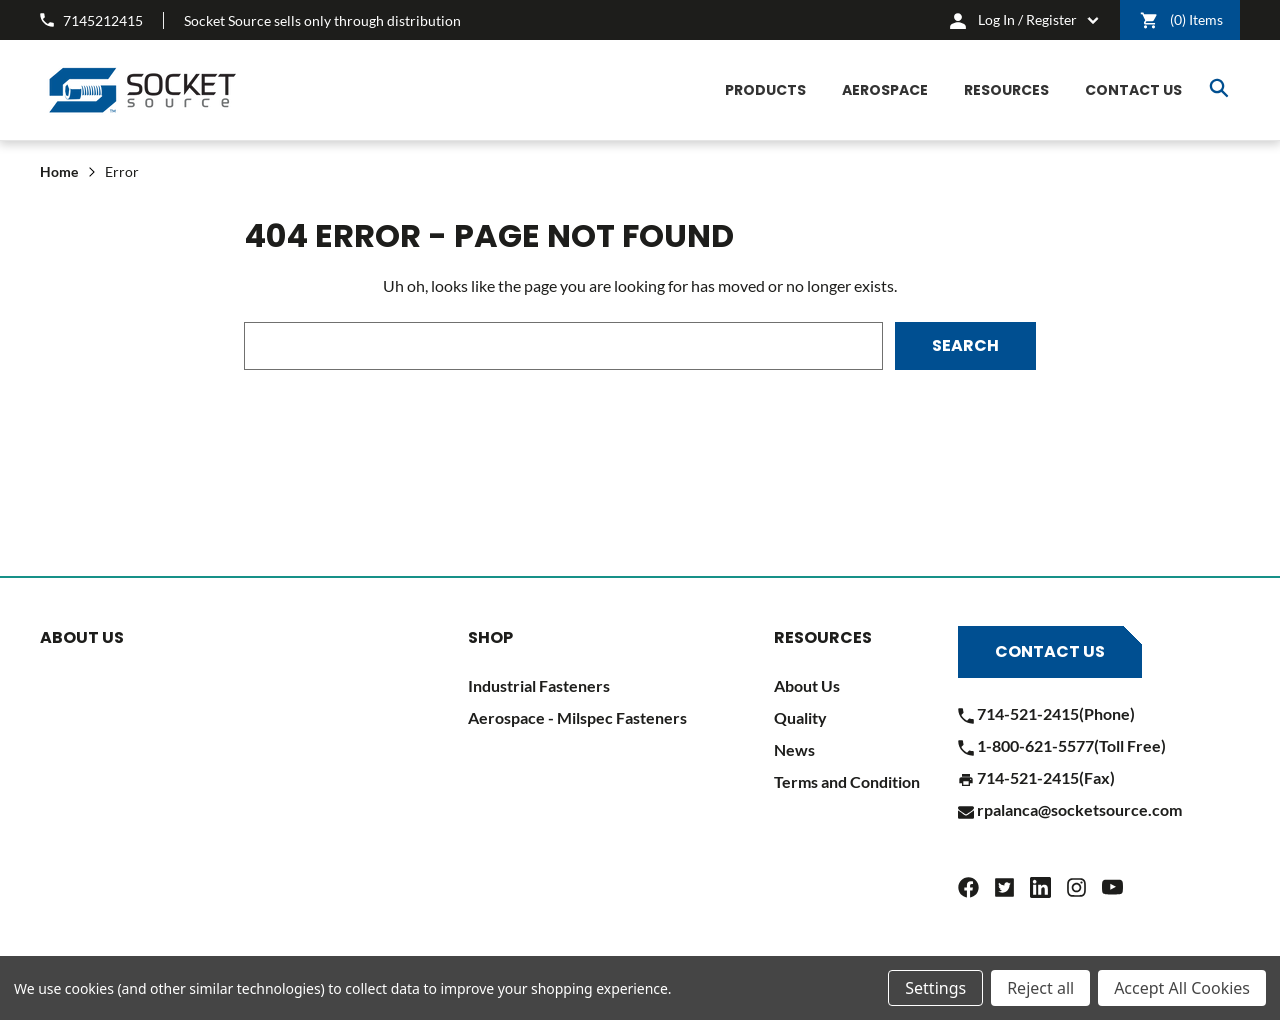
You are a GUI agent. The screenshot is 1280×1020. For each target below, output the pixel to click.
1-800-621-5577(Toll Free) (1062, 745)
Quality (800, 717)
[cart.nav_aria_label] (1024, 20)
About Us (807, 685)
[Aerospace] (885, 90)
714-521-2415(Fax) (1036, 777)
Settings (935, 988)
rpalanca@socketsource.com (1070, 809)
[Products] (765, 90)
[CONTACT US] (1133, 90)
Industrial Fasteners (539, 685)
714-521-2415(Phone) (1046, 713)
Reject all (1040, 988)
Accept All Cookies (1182, 988)
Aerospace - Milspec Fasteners (577, 717)
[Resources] (1006, 90)
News (794, 749)
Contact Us (1050, 651)
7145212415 (91, 20)
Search (1219, 88)
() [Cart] (1181, 20)
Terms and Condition (847, 781)
